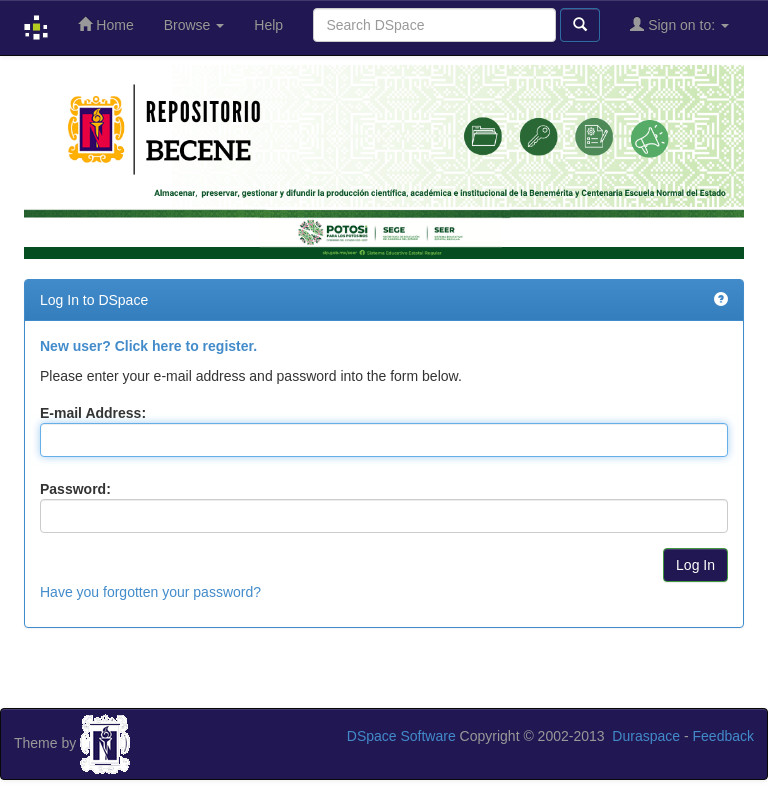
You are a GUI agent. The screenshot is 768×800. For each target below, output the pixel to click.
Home (105, 24)
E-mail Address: (93, 413)
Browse (194, 25)
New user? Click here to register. (148, 346)
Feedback (723, 736)
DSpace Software (401, 736)
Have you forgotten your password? (150, 592)
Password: (75, 489)
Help (268, 25)
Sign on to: (679, 24)
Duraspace (646, 736)
